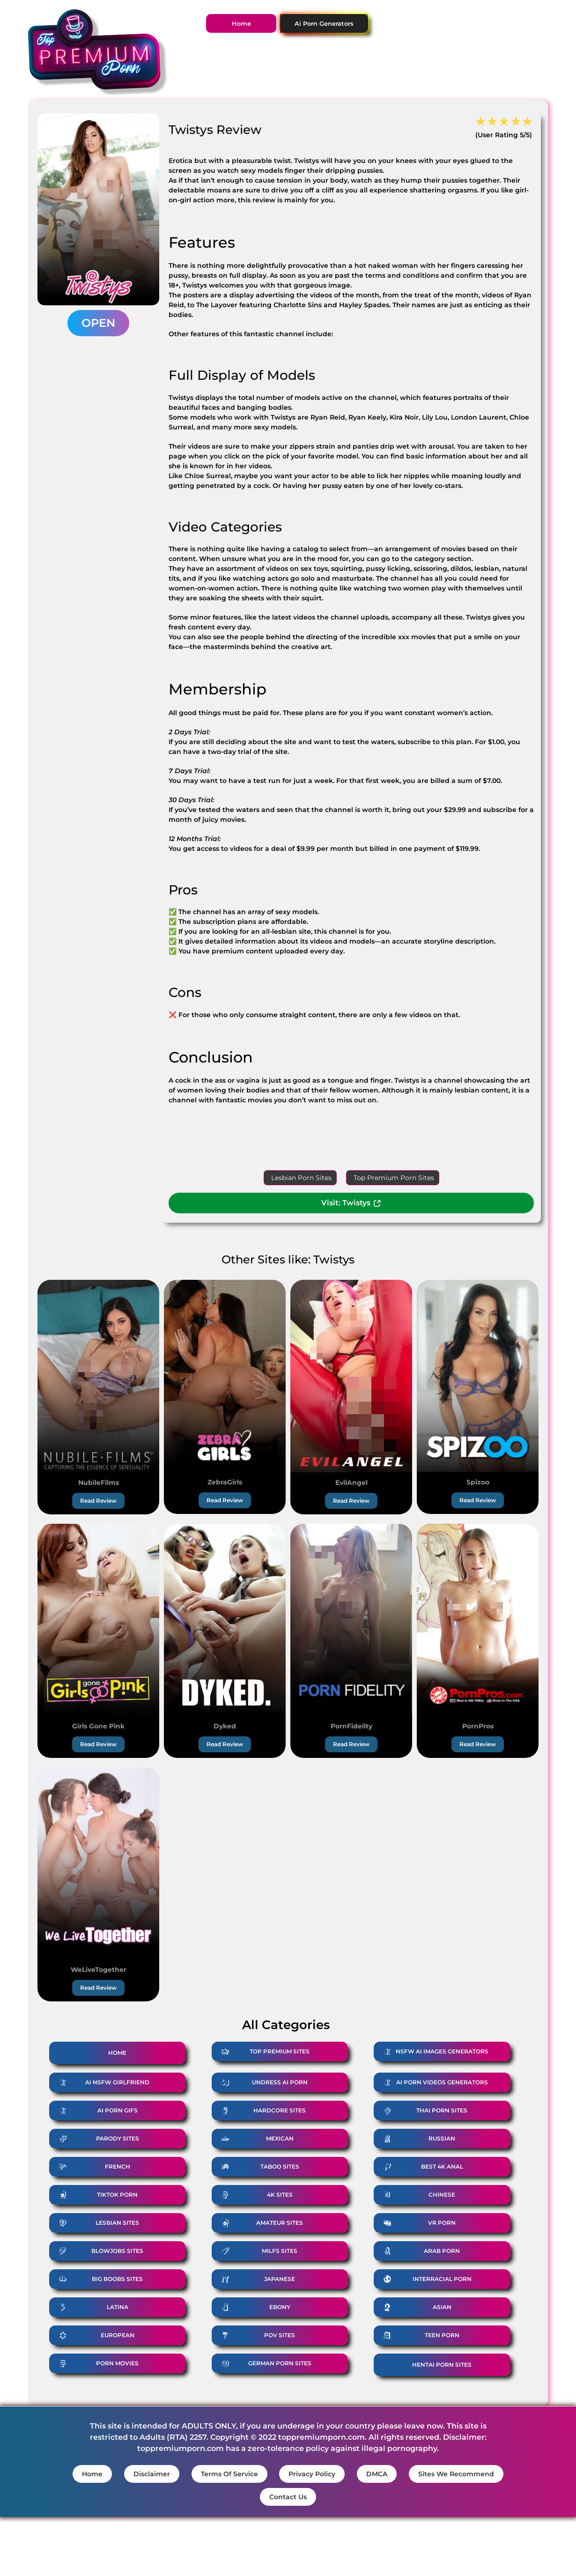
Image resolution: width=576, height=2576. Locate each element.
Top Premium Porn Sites (394, 1178)
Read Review (98, 1500)
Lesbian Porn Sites (301, 1178)
